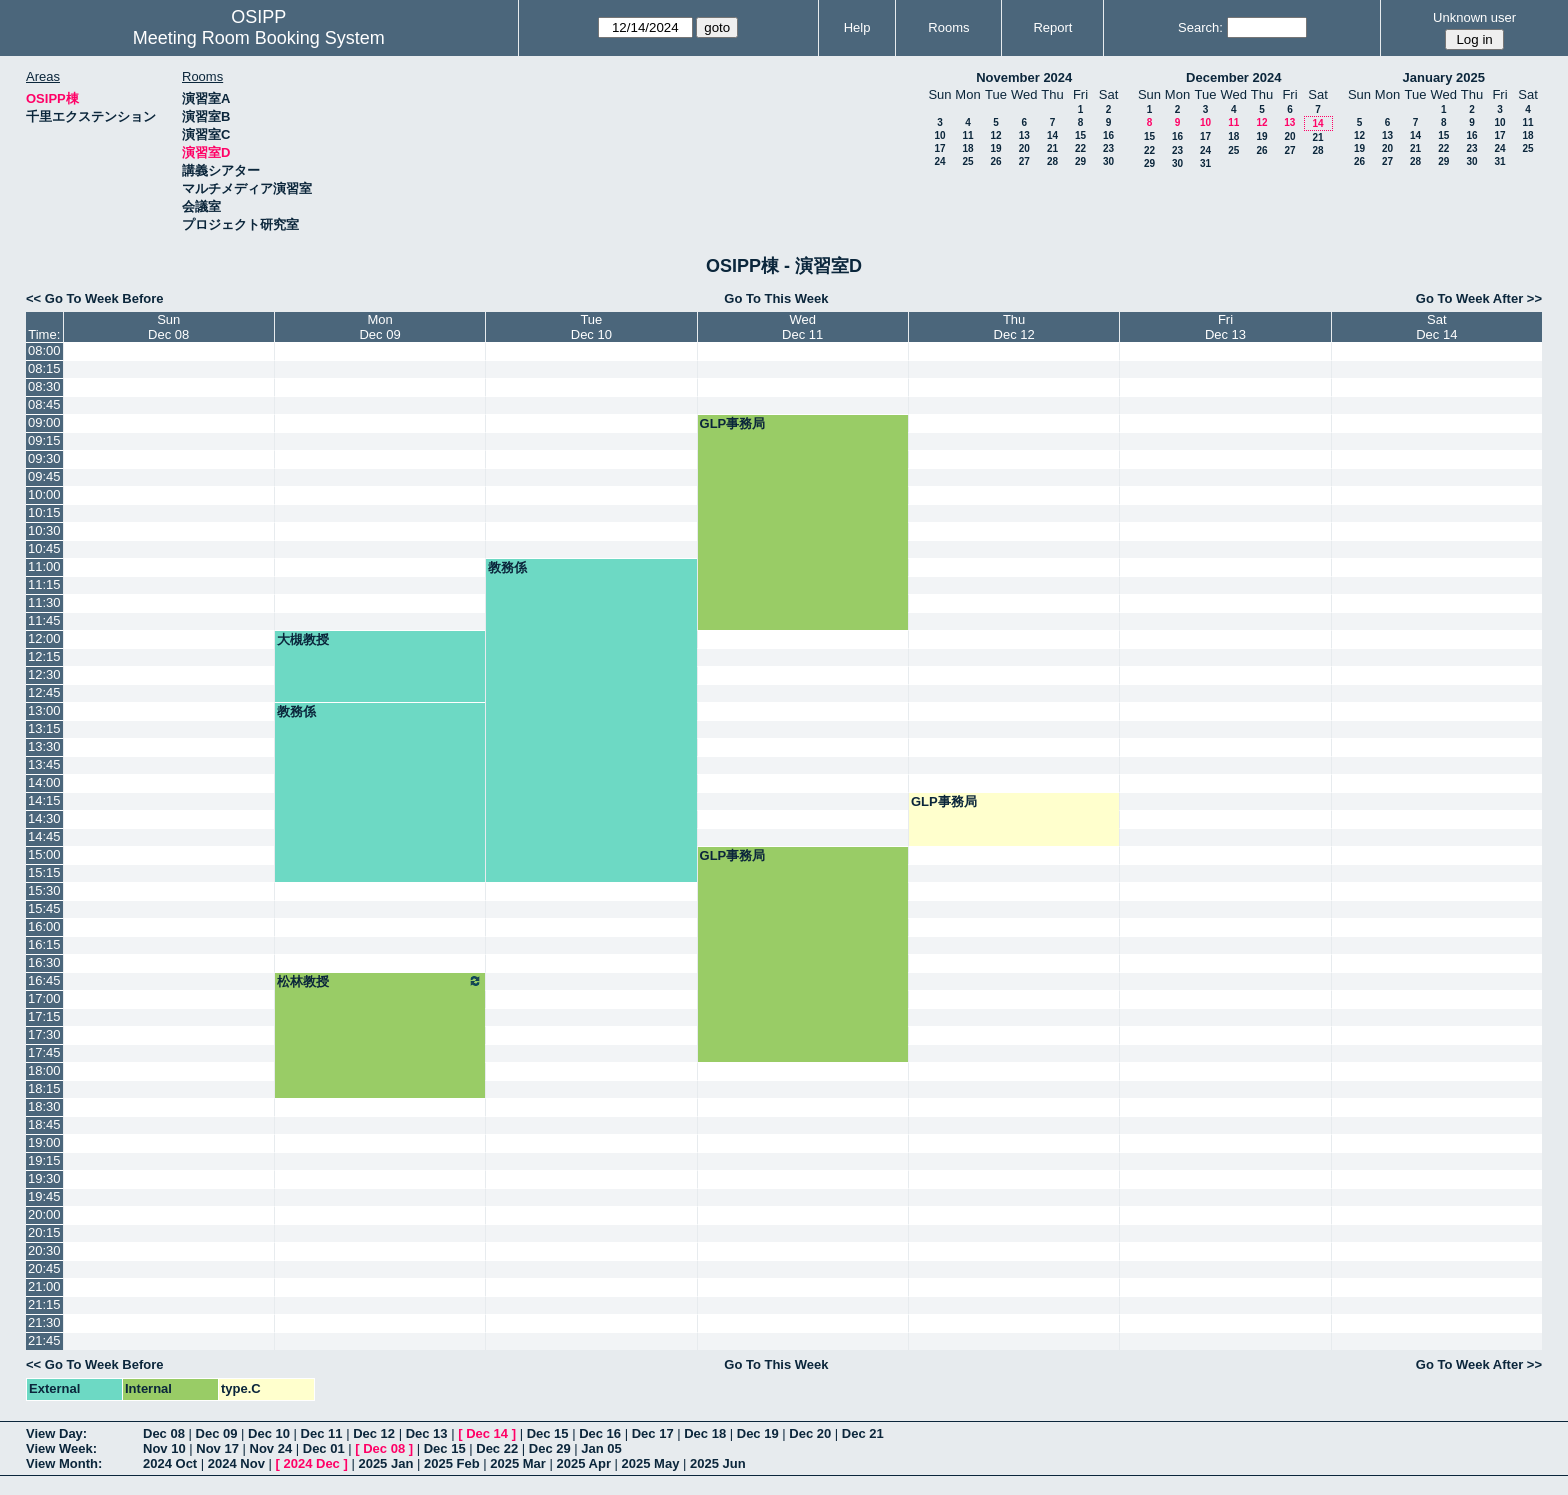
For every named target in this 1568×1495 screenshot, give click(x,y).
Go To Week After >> (1479, 298)
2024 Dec (311, 1463)
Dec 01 (324, 1448)
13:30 (44, 746)
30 (1108, 161)
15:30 (44, 890)
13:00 (44, 710)
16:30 (44, 962)
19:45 (44, 1196)
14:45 (44, 836)
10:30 (44, 530)
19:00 (44, 1142)
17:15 (44, 1016)
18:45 (44, 1124)
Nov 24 (271, 1448)
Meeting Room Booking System (259, 38)
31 (1205, 163)
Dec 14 (487, 1433)
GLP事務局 (733, 423)
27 (1024, 161)
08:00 (44, 350)
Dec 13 (427, 1433)
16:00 (44, 926)
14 (1052, 135)
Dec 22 (497, 1448)
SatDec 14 (1436, 327)
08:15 (44, 368)
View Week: (61, 1448)
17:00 (44, 998)
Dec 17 (653, 1433)
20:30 (44, 1250)
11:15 (44, 584)
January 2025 (1444, 77)
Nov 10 (164, 1448)
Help (857, 27)
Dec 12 (374, 1433)
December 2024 (1233, 77)
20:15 (44, 1232)
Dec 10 (269, 1433)
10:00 (44, 494)
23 (1108, 148)
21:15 (44, 1304)
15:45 (44, 908)
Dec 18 (705, 1433)
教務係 (507, 567)
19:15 (44, 1160)
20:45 (44, 1268)
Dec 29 (550, 1448)
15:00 (44, 854)
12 (995, 135)
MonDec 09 (379, 327)
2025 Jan (385, 1463)
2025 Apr (584, 1463)
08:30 (44, 386)
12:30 (44, 674)
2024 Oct (170, 1463)
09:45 (44, 476)
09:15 (44, 440)
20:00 (44, 1214)
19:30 (44, 1178)
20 (1024, 148)
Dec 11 (322, 1433)
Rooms (948, 27)
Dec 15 (548, 1433)
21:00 (44, 1286)
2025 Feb (452, 1463)
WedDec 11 (802, 327)
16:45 (44, 980)
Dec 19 (758, 1433)
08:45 (44, 404)
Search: (1200, 27)
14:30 (44, 818)
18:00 (44, 1070)
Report (1052, 27)
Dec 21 (863, 1433)
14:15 (44, 800)
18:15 (44, 1088)
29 (1080, 161)
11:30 (44, 602)
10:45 (44, 548)
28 (1052, 161)
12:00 (44, 638)
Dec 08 (164, 1433)
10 (939, 135)
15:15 (44, 872)
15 (1080, 135)
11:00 (44, 566)
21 (1052, 148)
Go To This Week (776, 298)
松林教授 (380, 981)
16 (1108, 135)
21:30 (44, 1322)
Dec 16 (600, 1433)
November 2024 (1024, 77)
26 (995, 161)
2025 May (651, 1463)
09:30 (44, 458)
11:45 (44, 620)
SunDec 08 (168, 327)
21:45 (44, 1340)
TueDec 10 (591, 327)
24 (939, 161)
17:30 (44, 1034)
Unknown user (1474, 17)
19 (995, 148)
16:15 (44, 944)
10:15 (44, 512)
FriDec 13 (1225, 327)
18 (967, 148)
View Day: (56, 1433)
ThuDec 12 (1014, 327)
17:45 (44, 1052)
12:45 (44, 692)
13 (1024, 135)
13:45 (44, 764)
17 (939, 148)
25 (967, 161)
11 (967, 135)
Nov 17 (217, 1448)
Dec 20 (810, 1433)
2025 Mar (518, 1463)
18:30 (44, 1106)
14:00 (44, 782)
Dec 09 (217, 1433)
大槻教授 (303, 639)
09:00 (44, 422)
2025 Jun (718, 1463)
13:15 (44, 728)
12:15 (44, 656)
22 (1080, 148)
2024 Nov (236, 1463)
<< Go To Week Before (95, 298)
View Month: (64, 1463)
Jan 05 (601, 1448)
